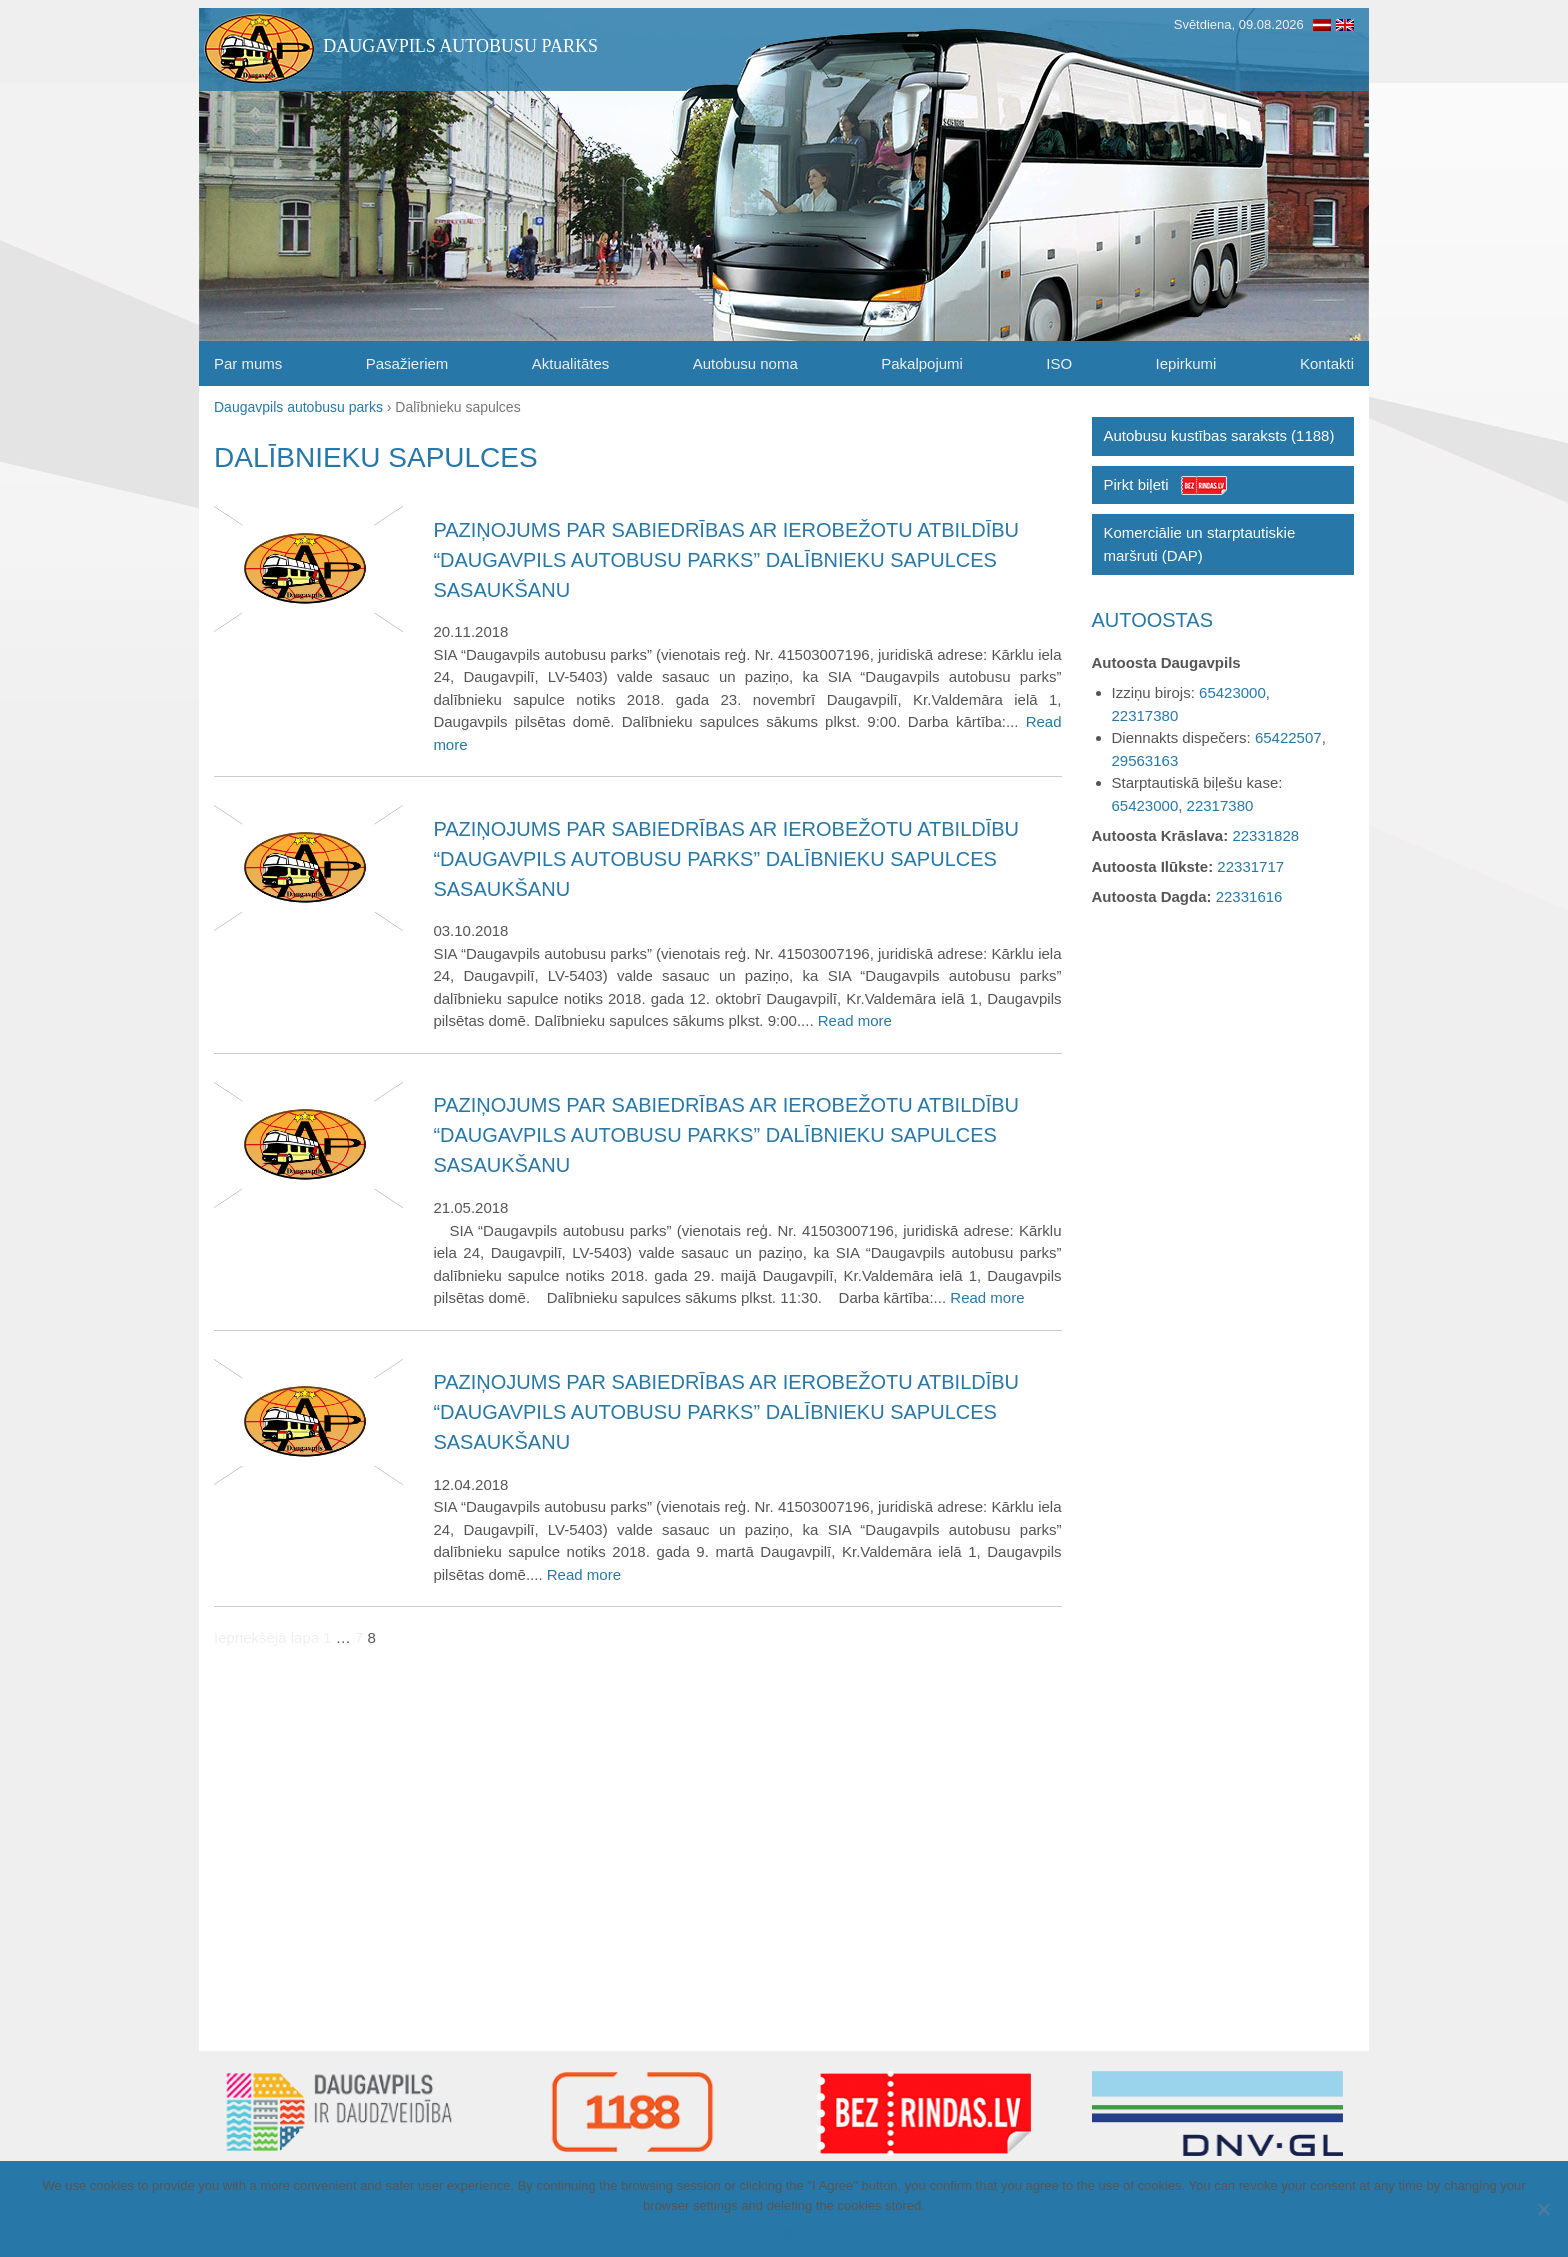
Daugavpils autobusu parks (460, 46)
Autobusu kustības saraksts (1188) (1219, 435)
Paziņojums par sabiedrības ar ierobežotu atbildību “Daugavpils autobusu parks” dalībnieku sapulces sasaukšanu (726, 560)
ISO (1059, 363)
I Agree (788, 2231)
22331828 (1265, 835)
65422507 (1288, 737)
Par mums (248, 363)
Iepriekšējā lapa (266, 1637)
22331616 (1249, 896)
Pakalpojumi (922, 363)
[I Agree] (1543, 2209)
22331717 (1250, 866)
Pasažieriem (407, 363)
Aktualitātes (571, 363)
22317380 (1145, 715)
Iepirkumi (1186, 363)
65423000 (1232, 692)
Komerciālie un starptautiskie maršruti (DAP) (1200, 544)
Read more (855, 1020)
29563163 (1145, 760)
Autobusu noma (745, 363)
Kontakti (1327, 363)
